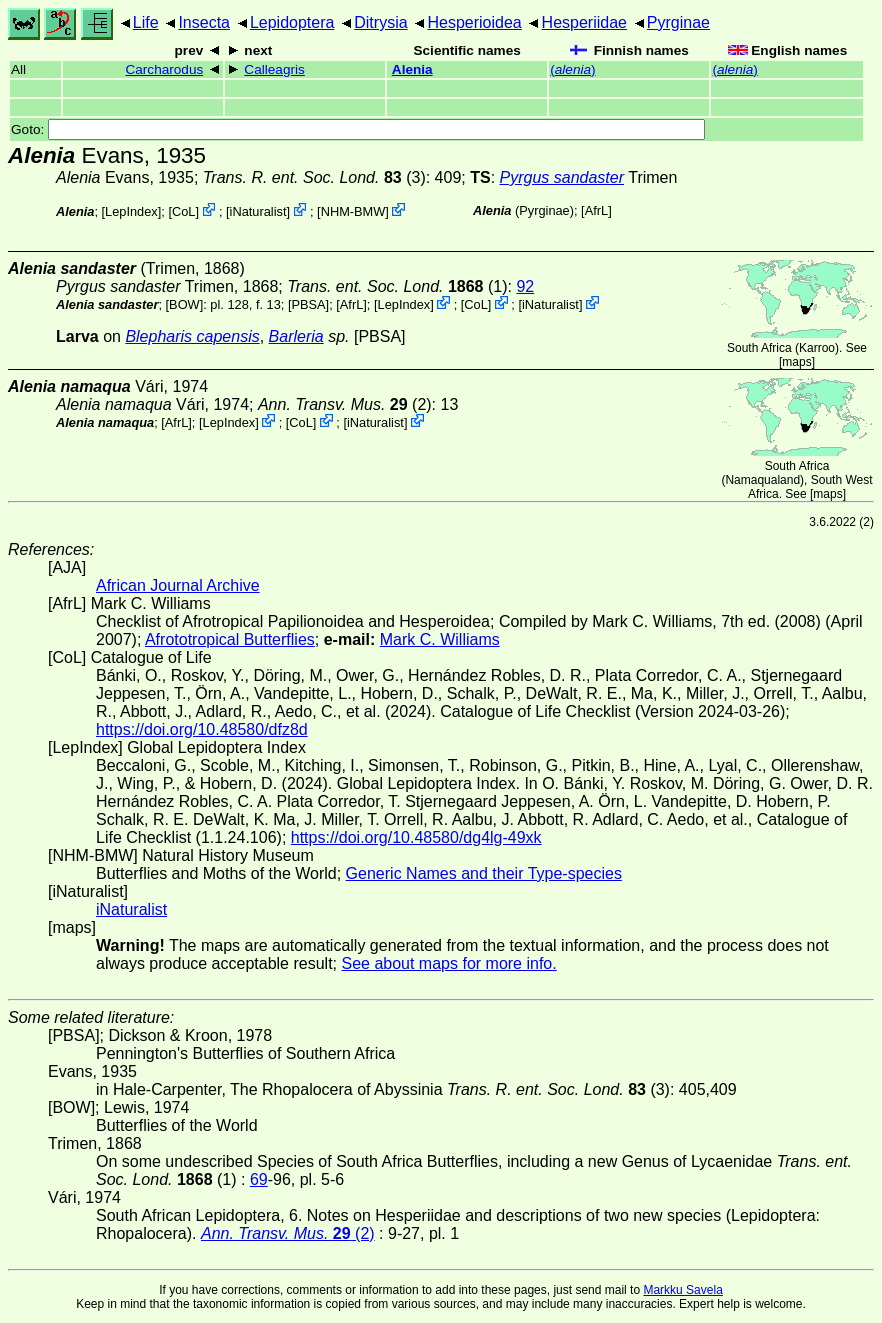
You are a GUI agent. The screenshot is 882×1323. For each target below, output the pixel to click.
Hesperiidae (584, 22)
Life (146, 22)
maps (796, 362)
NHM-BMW (353, 211)
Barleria (296, 336)
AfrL (596, 210)
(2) (345, 404)
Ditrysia (380, 22)
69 (259, 1179)
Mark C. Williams (440, 639)
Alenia (412, 69)
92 (525, 286)
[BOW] (185, 304)
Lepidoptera (292, 22)
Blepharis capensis (192, 336)
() (572, 69)
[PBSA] (308, 304)
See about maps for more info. (448, 963)
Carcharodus (164, 69)
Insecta (204, 22)
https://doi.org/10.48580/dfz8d (202, 729)
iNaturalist (258, 211)
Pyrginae (678, 22)
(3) (314, 177)
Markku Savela (682, 1290)
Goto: (358, 129)
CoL (183, 211)
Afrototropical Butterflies (230, 639)
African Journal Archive (178, 585)
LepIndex (131, 211)
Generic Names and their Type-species (484, 873)
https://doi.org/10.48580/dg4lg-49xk (416, 837)
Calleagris (274, 69)
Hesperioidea (474, 22)
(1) (397, 286)
